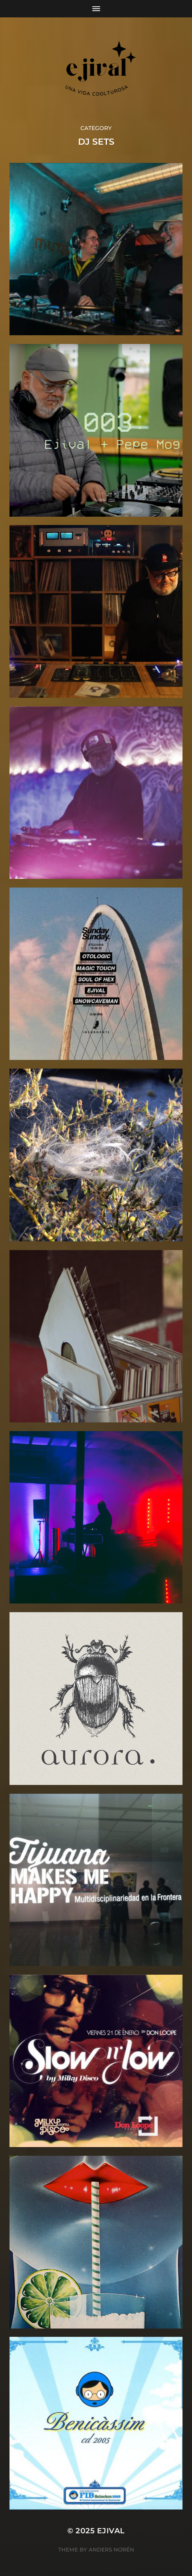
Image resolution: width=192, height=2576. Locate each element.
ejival (111, 2530)
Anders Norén (111, 2549)
